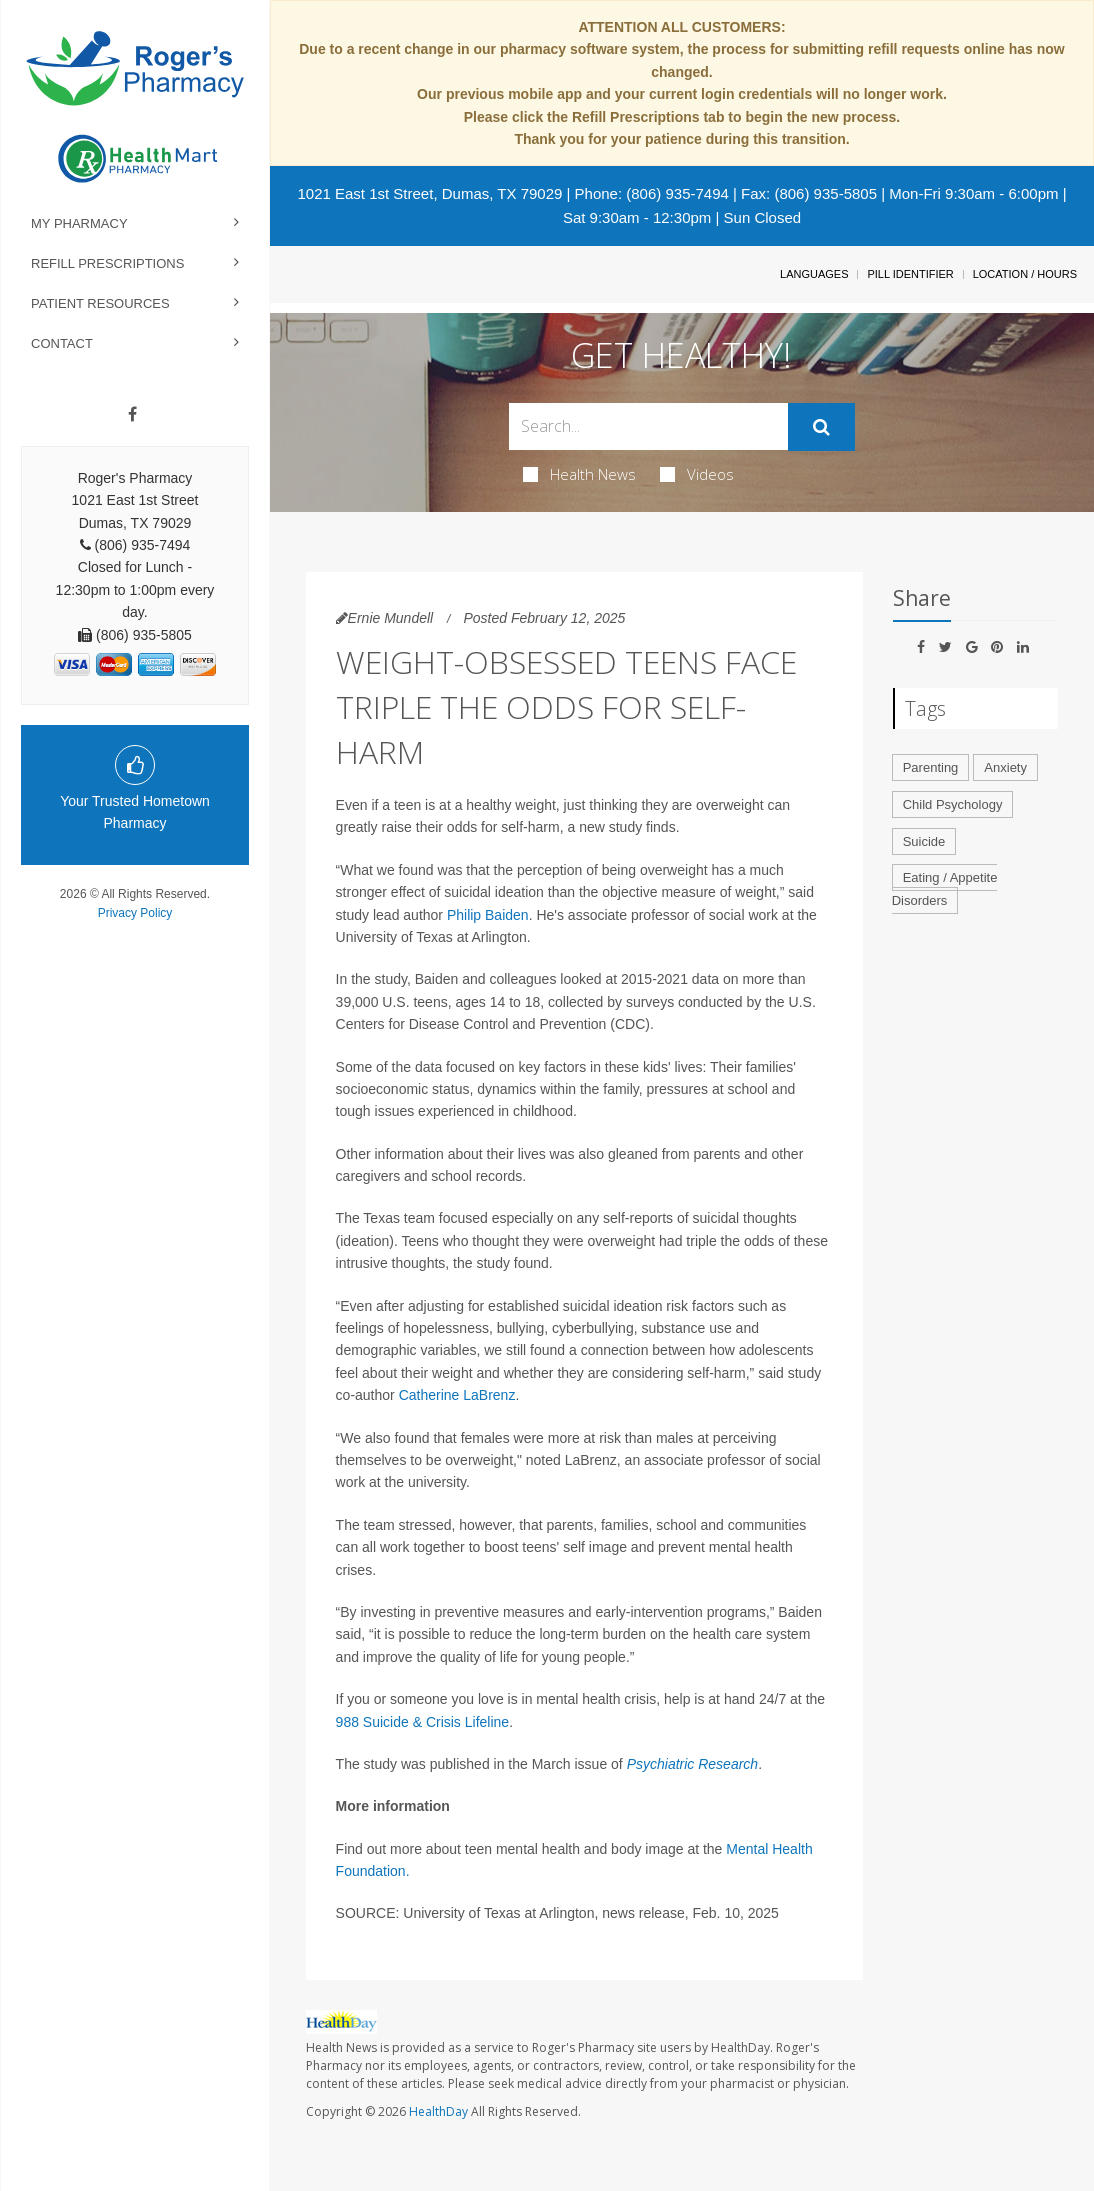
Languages (814, 274)
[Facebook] (132, 415)
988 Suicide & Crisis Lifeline (423, 1722)
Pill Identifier (910, 274)
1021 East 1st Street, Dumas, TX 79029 (429, 193)
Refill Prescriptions (107, 263)
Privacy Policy (135, 913)
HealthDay (438, 2111)
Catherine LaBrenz (457, 1395)
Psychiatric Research (693, 1764)
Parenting (931, 767)
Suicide (924, 841)
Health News (579, 474)
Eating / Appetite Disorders (945, 889)
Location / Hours (1025, 274)
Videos (697, 474)
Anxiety (1005, 767)
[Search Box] (648, 426)
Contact (62, 343)
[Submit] (821, 427)
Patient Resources (100, 303)
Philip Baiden (488, 915)
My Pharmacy (79, 223)
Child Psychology (953, 804)
